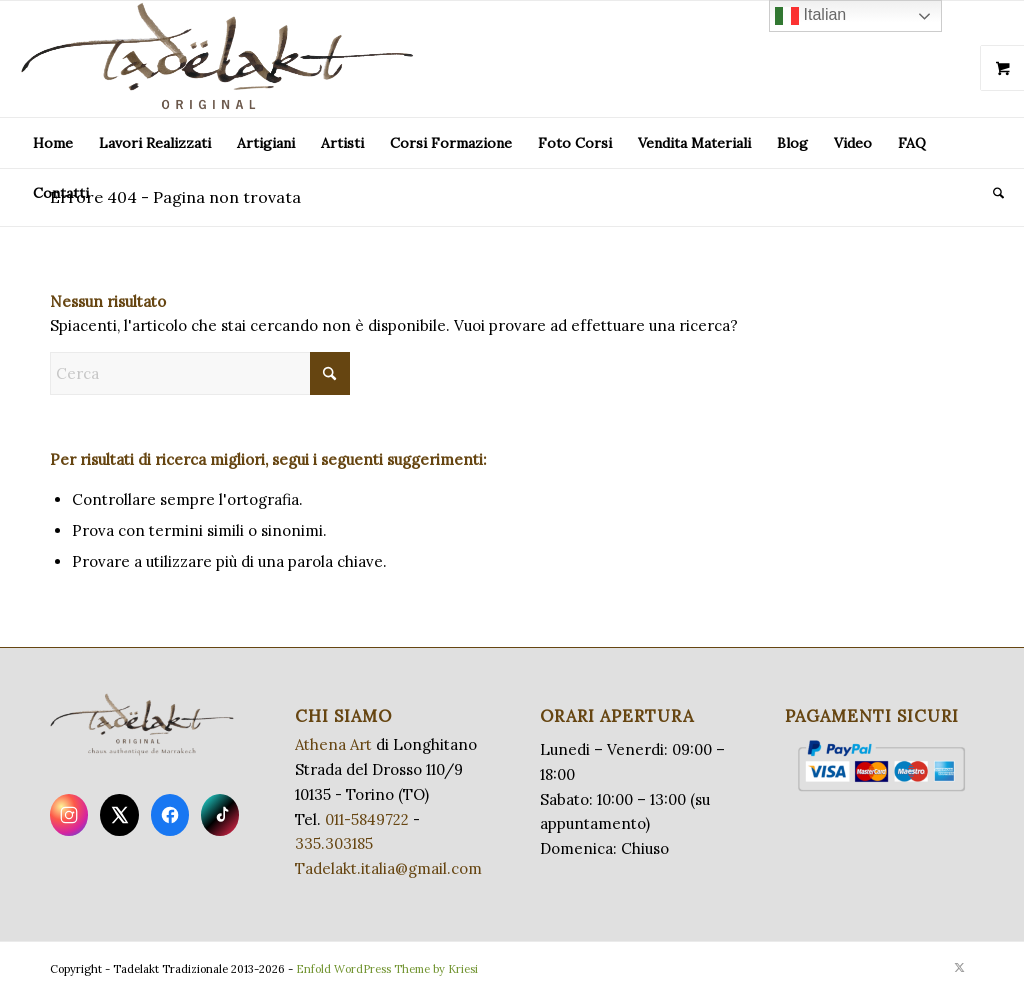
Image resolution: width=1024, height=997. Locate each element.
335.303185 (334, 843)
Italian (810, 16)
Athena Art (333, 744)
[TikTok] (220, 815)
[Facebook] (170, 815)
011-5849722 (367, 819)
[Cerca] (992, 193)
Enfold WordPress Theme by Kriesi (387, 969)
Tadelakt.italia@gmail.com (388, 868)
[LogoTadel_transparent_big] (221, 59)
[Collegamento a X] (959, 967)
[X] (119, 815)
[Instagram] (69, 815)
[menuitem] (53, 143)
